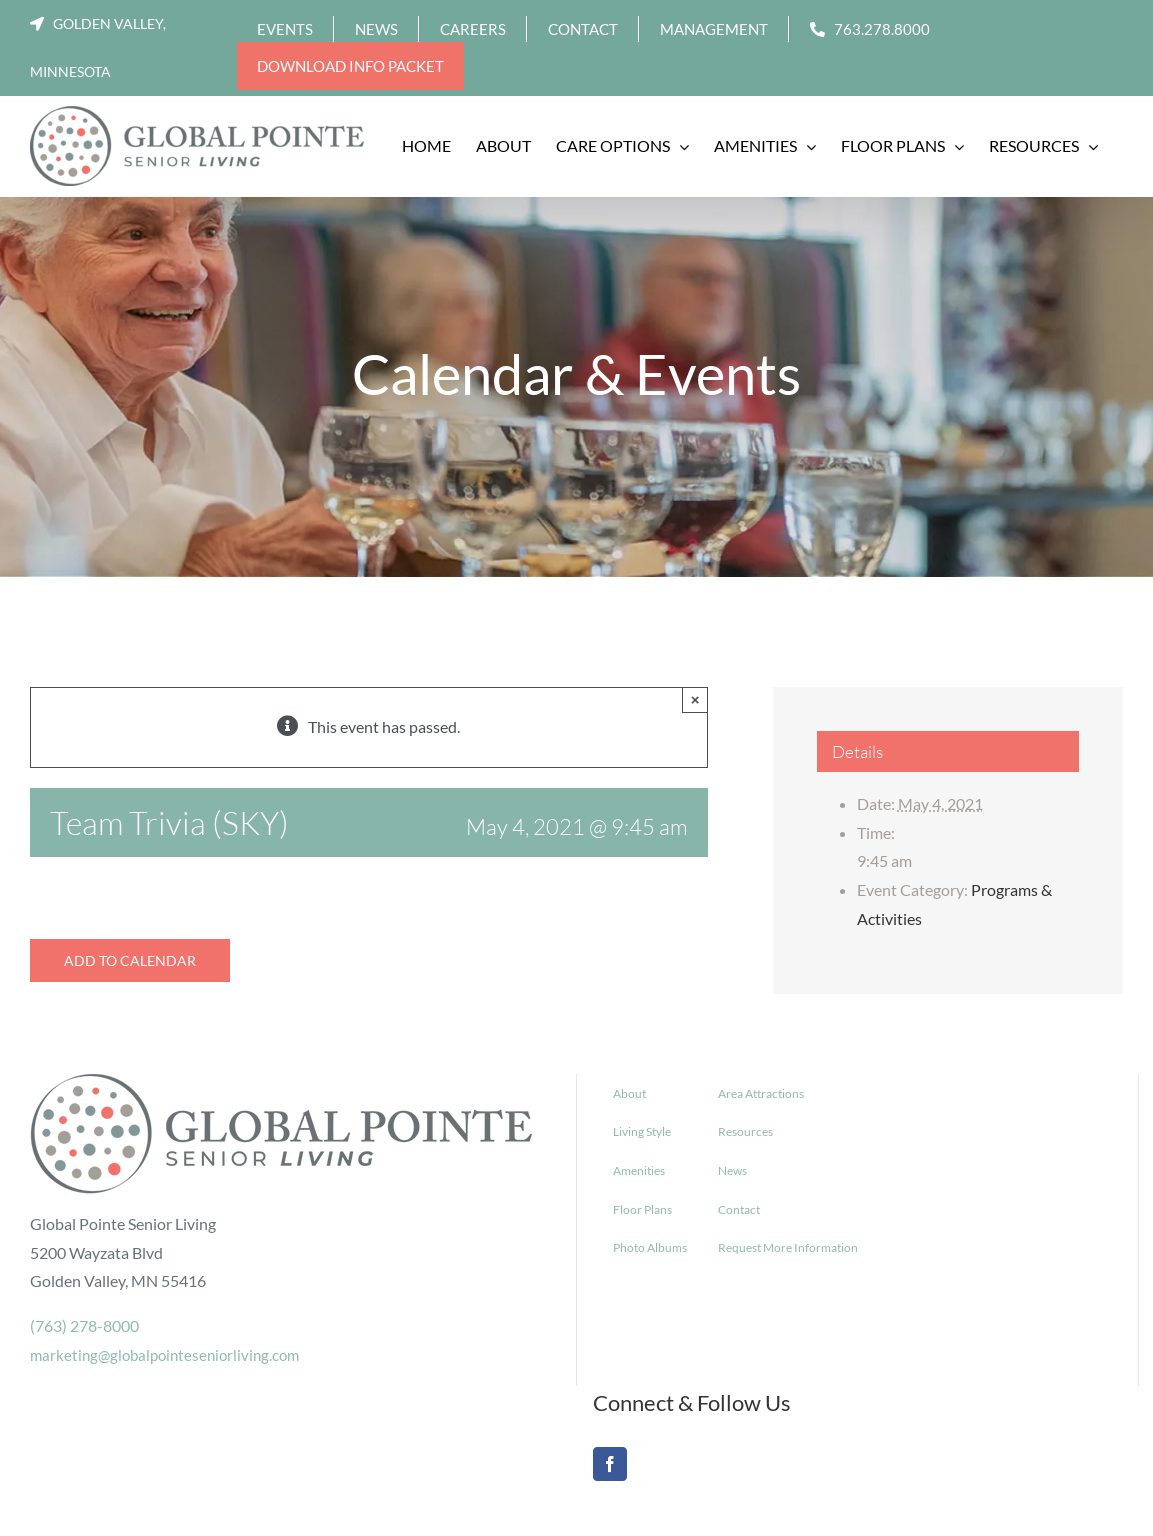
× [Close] (695, 699)
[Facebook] (610, 1464)
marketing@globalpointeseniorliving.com (164, 1355)
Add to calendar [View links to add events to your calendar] (130, 960)
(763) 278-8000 (84, 1325)
